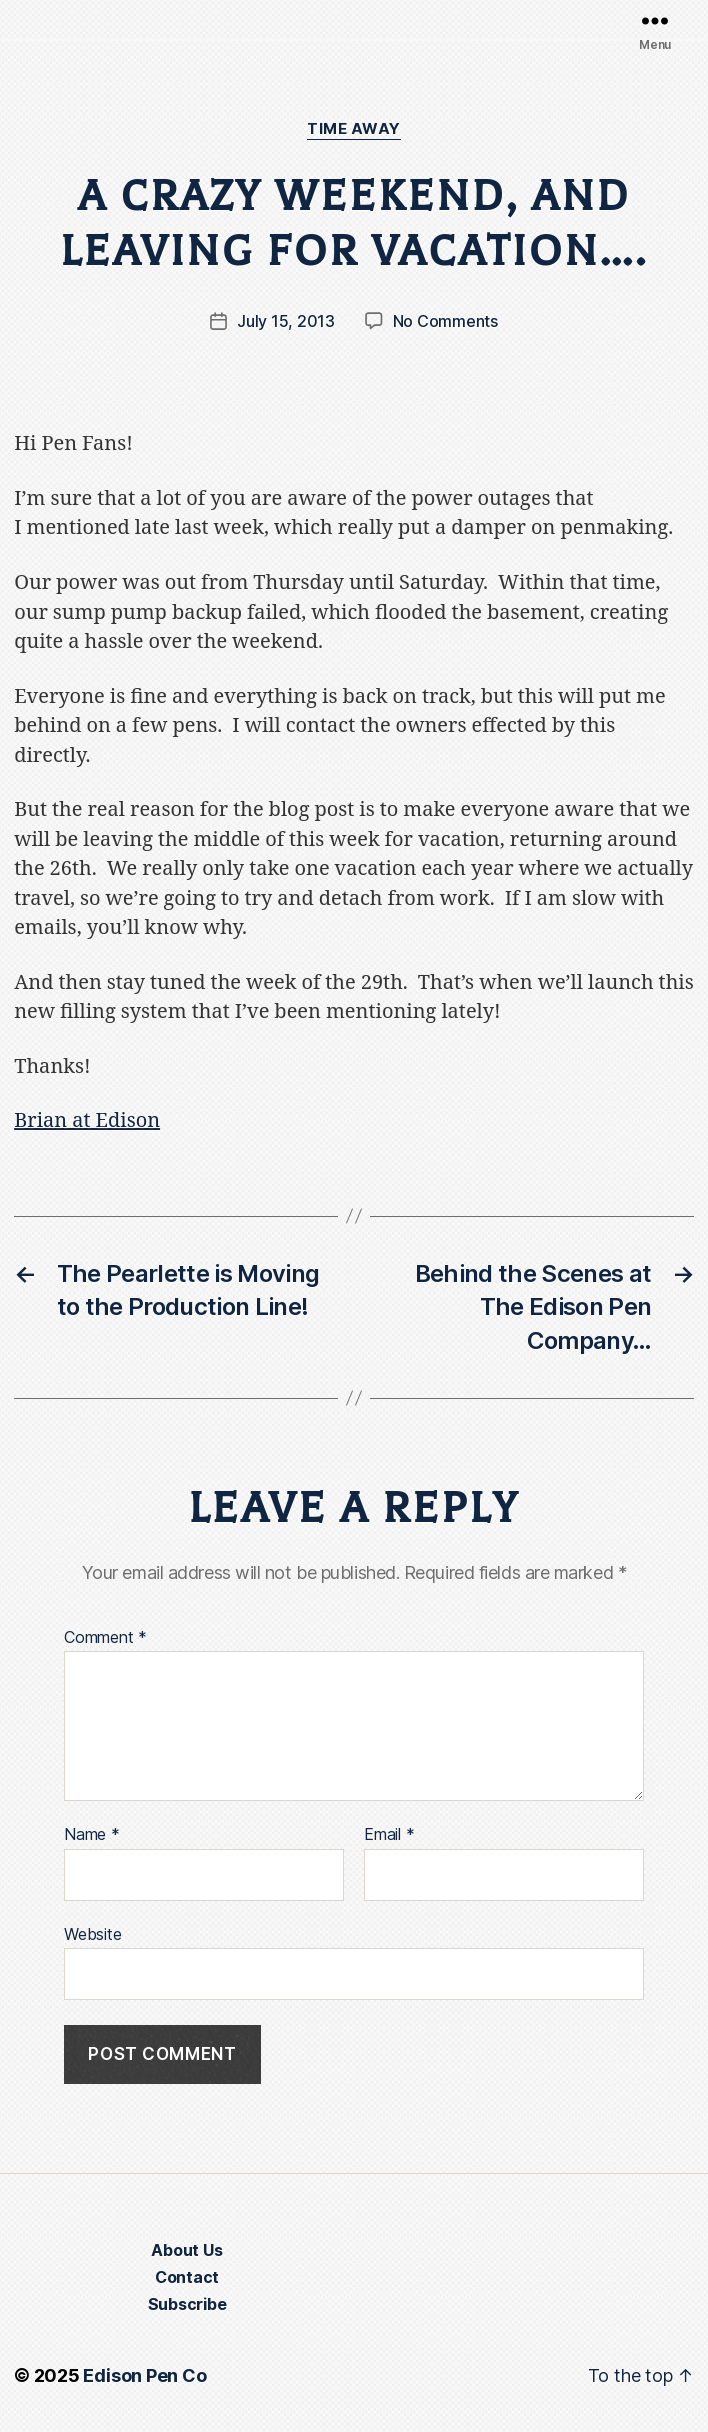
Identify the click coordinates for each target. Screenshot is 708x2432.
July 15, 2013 (286, 321)
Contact (187, 2277)
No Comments (445, 321)
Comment (105, 1638)
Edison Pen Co (144, 2375)
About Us (186, 2250)
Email (389, 1835)
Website (92, 1934)
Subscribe (187, 2304)
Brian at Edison (87, 1120)
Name (92, 1835)
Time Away (354, 129)
